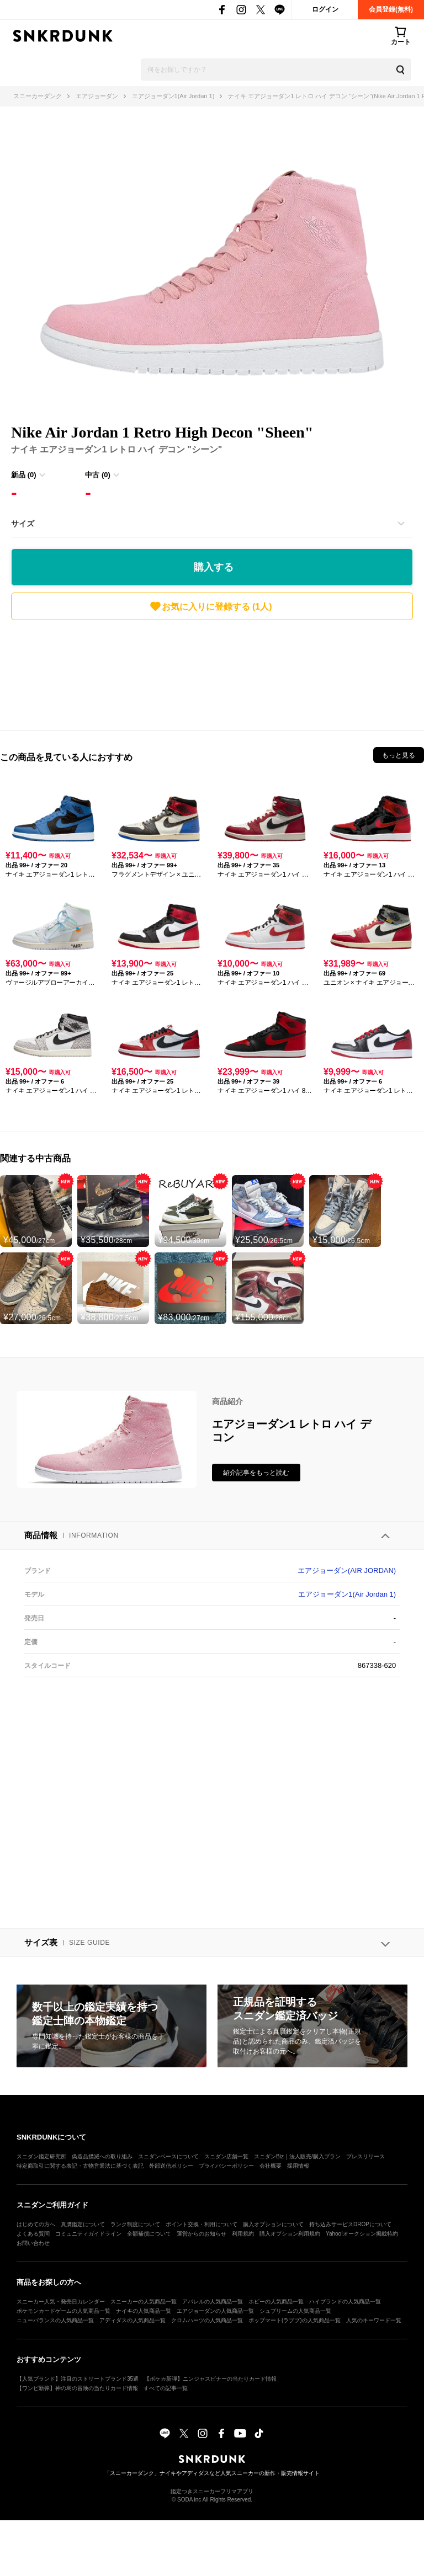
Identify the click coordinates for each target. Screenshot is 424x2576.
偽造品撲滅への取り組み (102, 2156)
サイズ (22, 523)
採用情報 (298, 2166)
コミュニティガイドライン (88, 2234)
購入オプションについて (273, 2224)
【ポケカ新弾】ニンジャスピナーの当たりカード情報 (210, 2379)
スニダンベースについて (168, 2156)
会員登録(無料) (391, 9)
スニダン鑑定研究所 (41, 2156)
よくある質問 (33, 2234)
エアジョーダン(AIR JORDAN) (347, 1570)
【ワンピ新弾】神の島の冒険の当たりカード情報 (77, 2388)
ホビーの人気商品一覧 (276, 2301)
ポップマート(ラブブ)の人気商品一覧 (294, 2320)
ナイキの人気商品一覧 (143, 2311)
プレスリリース (365, 2156)
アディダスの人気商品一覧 (132, 2320)
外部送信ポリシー (171, 2166)
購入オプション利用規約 (289, 2234)
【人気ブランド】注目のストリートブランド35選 (78, 2379)
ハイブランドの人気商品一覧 (345, 2301)
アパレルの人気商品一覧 (212, 2301)
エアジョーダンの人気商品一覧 (215, 2311)
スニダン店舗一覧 (226, 2156)
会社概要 (270, 2166)
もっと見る (398, 755)
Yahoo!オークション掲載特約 (362, 2234)
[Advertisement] (212, 672)
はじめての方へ (36, 2224)
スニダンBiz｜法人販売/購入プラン (297, 2156)
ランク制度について (135, 2224)
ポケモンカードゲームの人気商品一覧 (63, 2311)
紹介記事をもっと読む (256, 1472)
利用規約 (243, 2234)
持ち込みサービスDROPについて (350, 2224)
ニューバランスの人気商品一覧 (55, 2320)
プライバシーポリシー (226, 2166)
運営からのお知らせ (201, 2234)
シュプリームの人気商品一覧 (295, 2311)
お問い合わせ (33, 2243)
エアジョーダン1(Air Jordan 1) (347, 1594)
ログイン (325, 9)
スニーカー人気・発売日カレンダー (61, 2301)
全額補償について (149, 2234)
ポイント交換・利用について (201, 2224)
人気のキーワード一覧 (373, 2320)
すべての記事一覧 (166, 2388)
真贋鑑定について (83, 2224)
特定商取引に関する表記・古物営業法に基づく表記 (80, 2166)
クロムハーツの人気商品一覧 (207, 2320)
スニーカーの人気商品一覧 (143, 2301)
